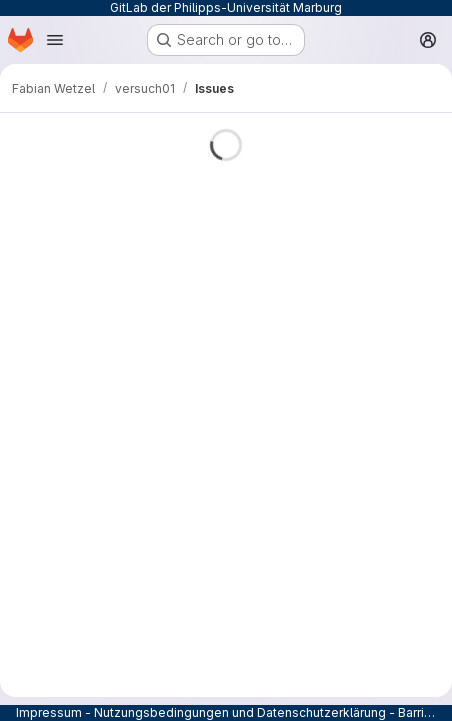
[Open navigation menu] (55, 40)
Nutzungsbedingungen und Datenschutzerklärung (240, 712)
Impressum (49, 712)
